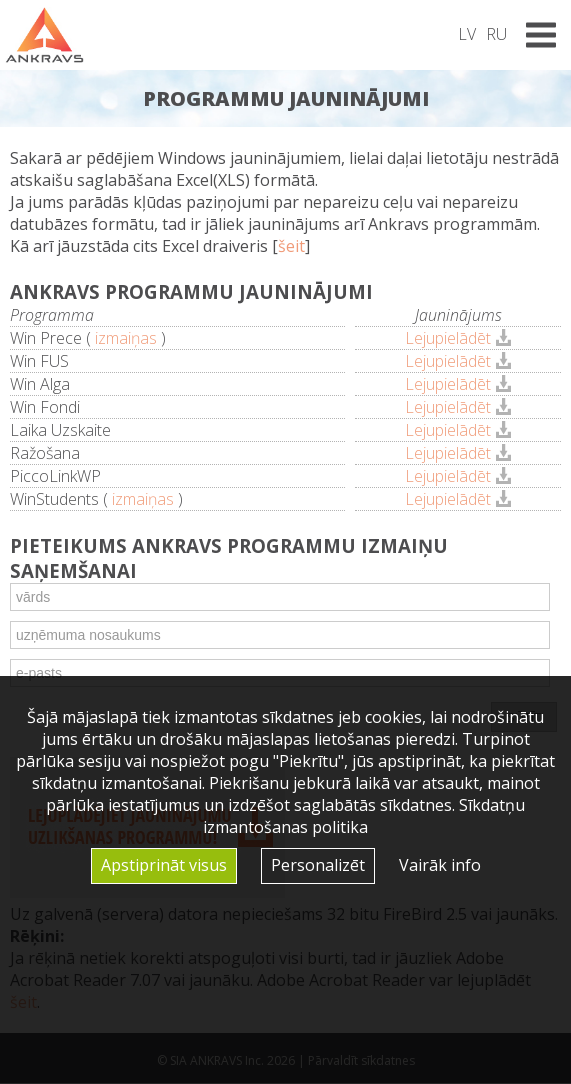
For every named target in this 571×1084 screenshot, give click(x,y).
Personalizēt (318, 865)
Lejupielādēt (448, 338)
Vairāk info (440, 865)
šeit (291, 246)
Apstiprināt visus (164, 865)
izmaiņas (126, 338)
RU (496, 34)
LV (467, 34)
